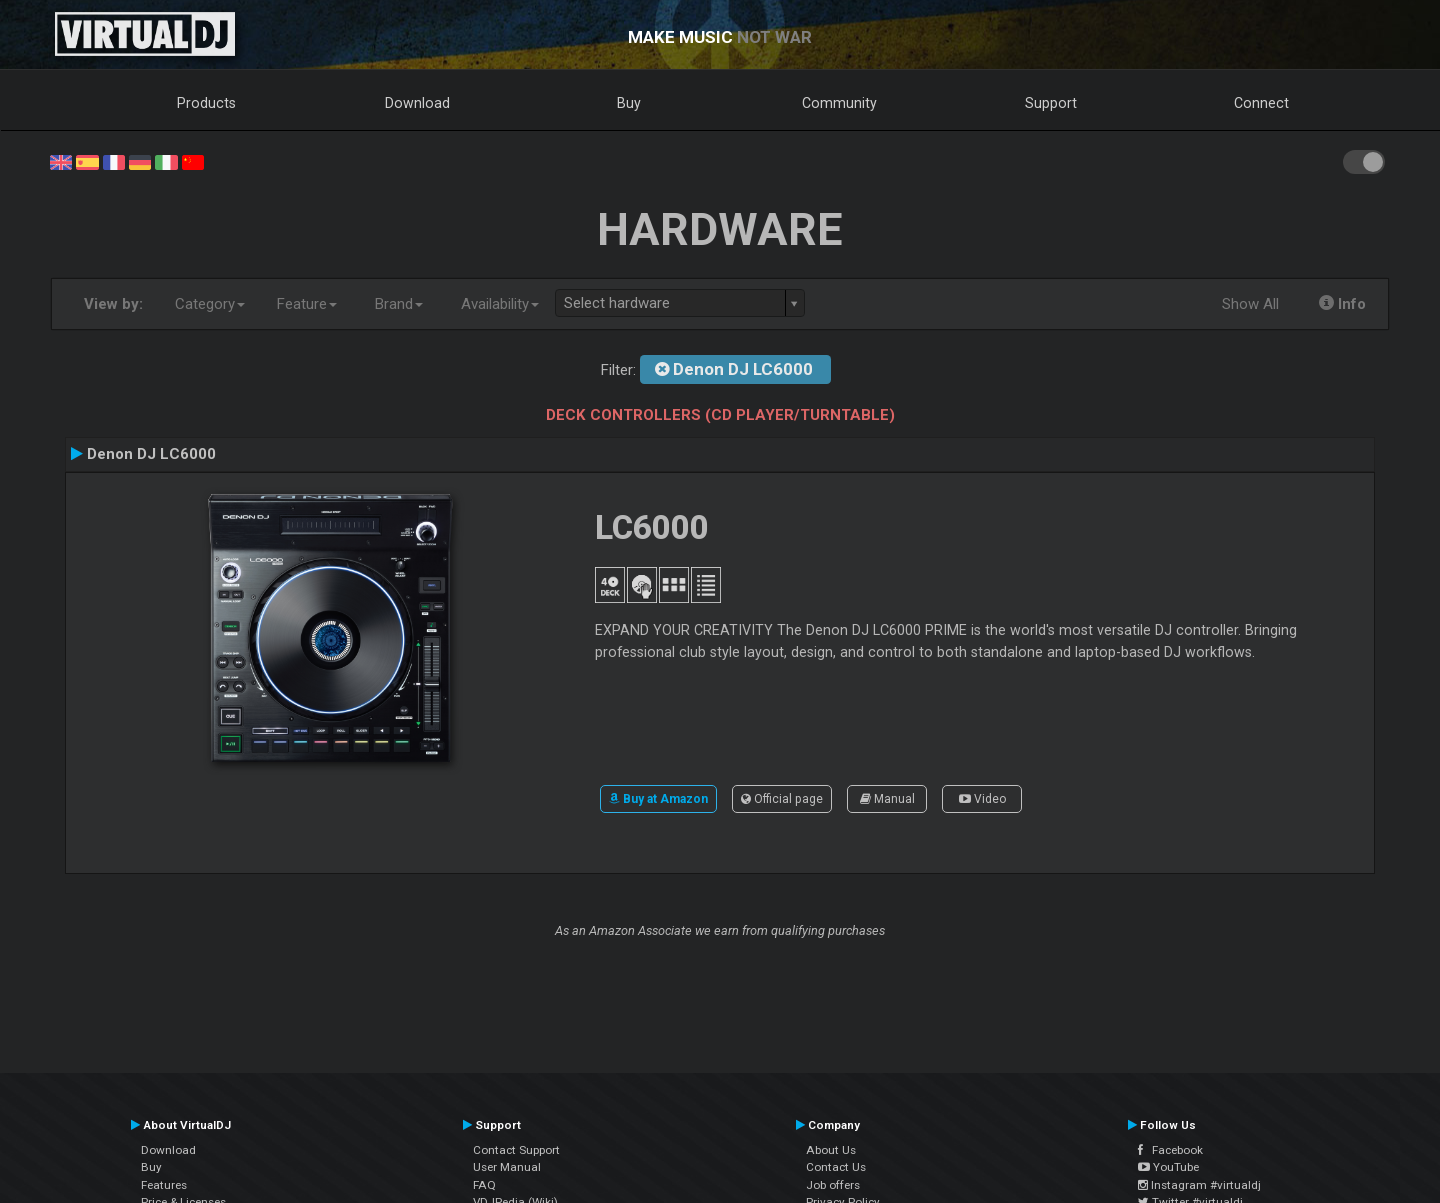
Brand (399, 304)
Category (210, 304)
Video (982, 799)
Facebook (1170, 1150)
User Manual (507, 1167)
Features (164, 1185)
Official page (782, 799)
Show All (1250, 304)
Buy (629, 103)
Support (1051, 103)
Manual (887, 799)
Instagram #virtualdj (1199, 1185)
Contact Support (516, 1150)
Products (206, 103)
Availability (500, 304)
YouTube (1168, 1167)
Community (839, 103)
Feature (307, 304)
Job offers (833, 1185)
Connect (1261, 103)
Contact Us (836, 1167)
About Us (831, 1150)
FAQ (484, 1185)
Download (417, 103)
